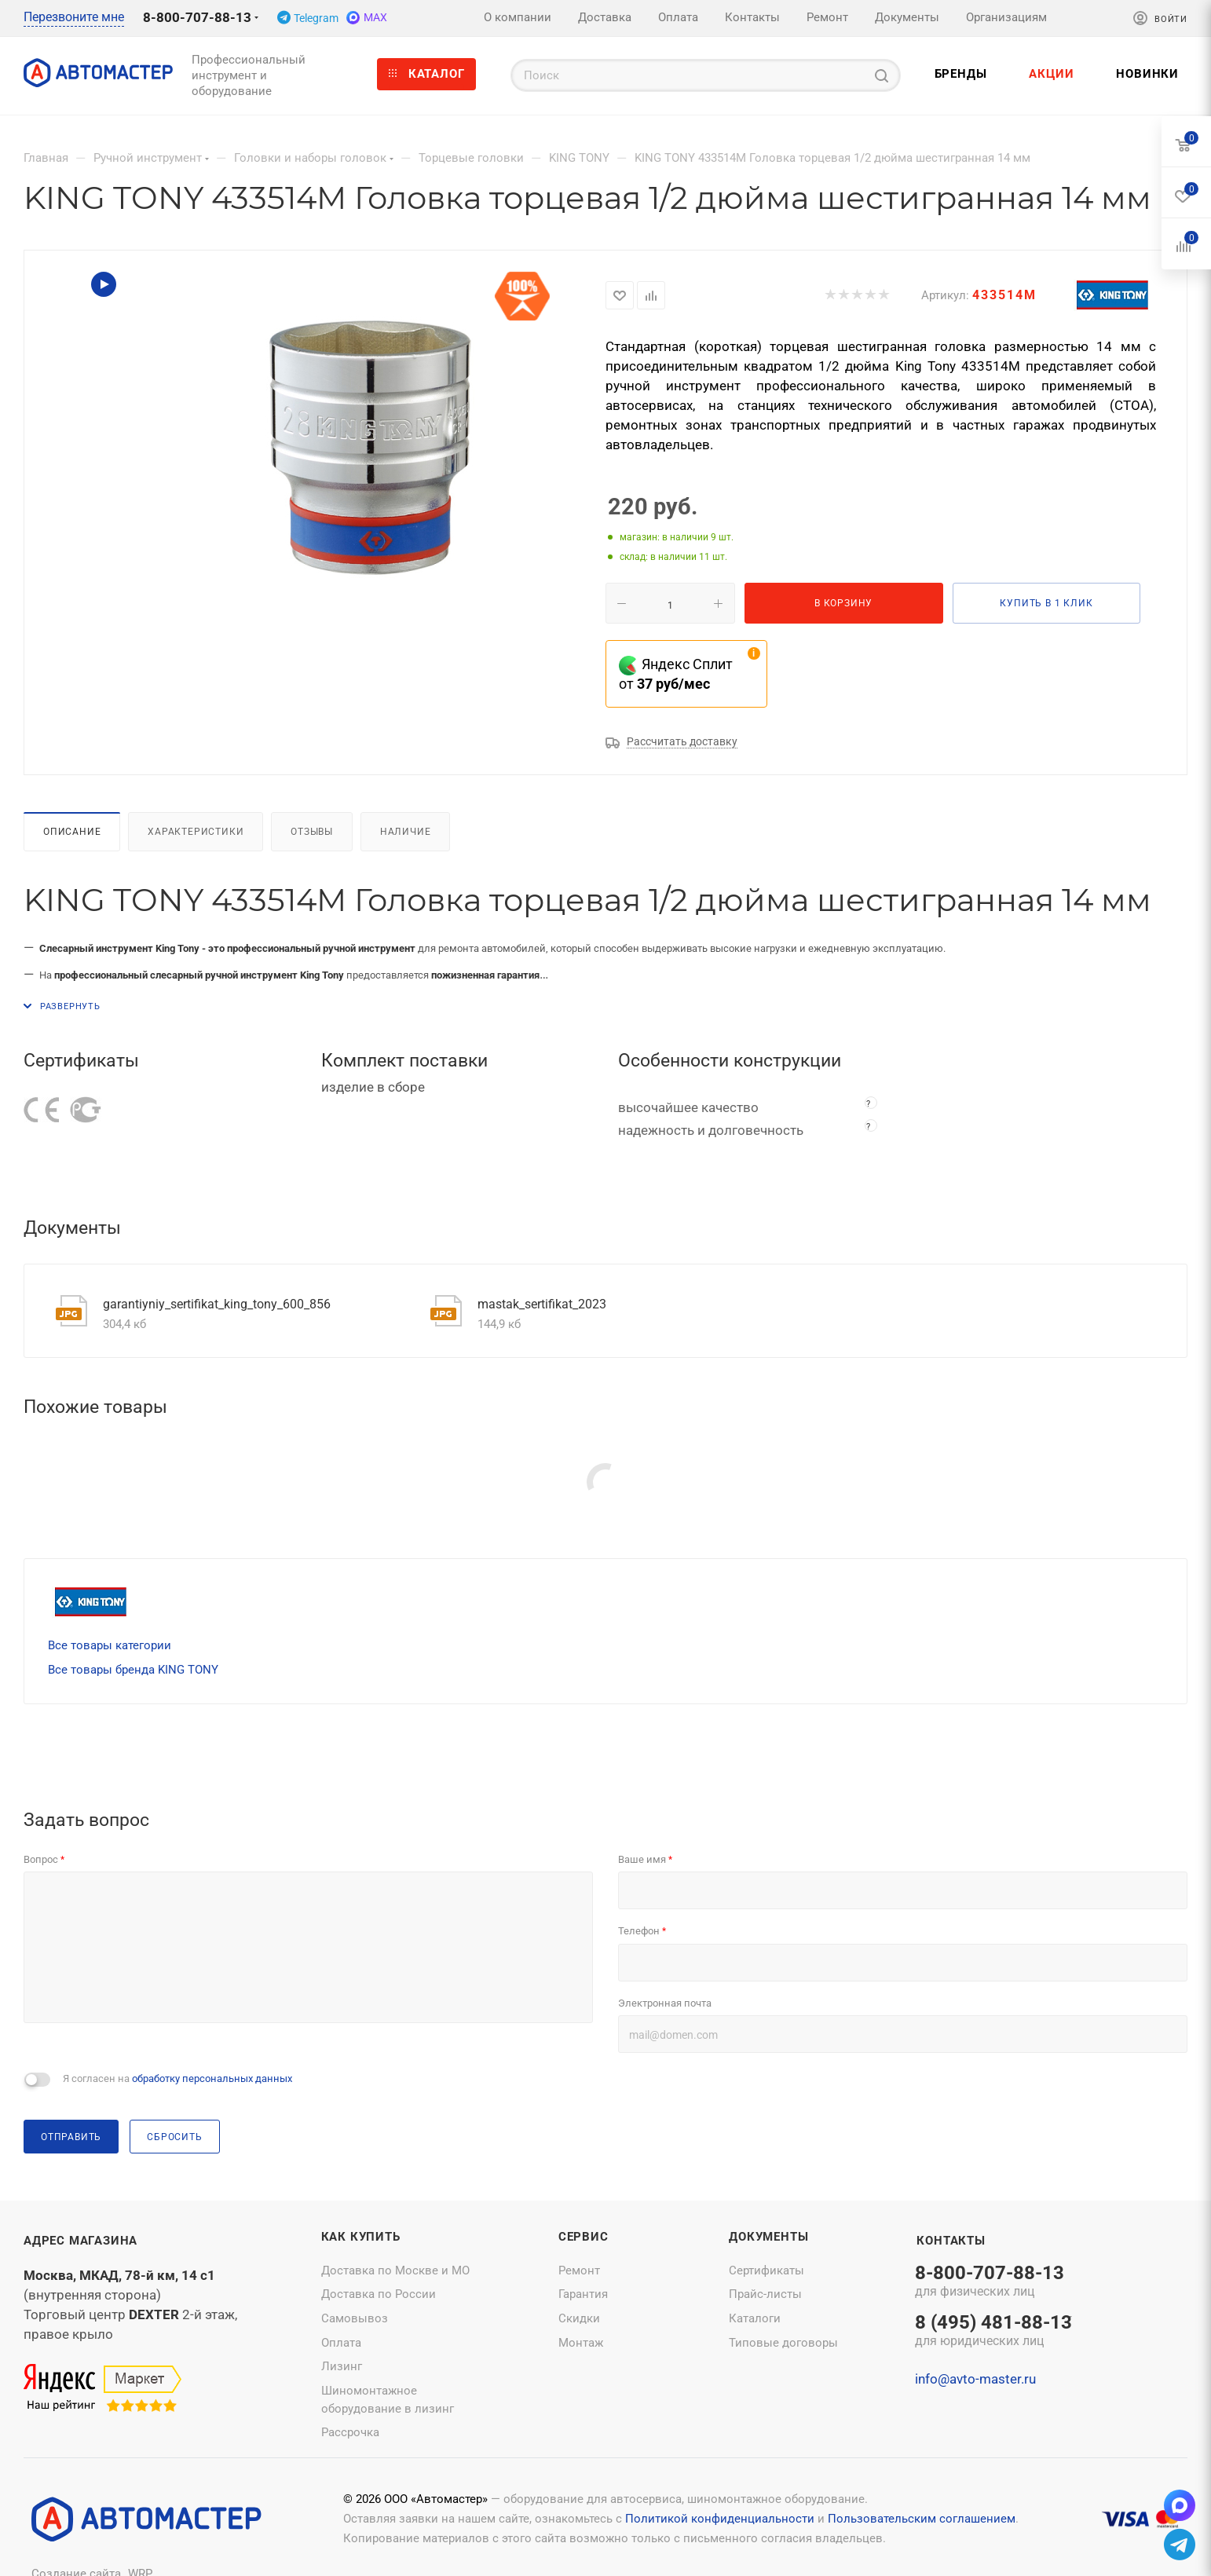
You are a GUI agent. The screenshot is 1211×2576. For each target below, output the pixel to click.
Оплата (341, 2343)
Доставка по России (378, 2294)
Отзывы (312, 831)
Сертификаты (766, 2270)
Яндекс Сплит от (676, 674)
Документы (768, 2237)
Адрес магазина (80, 2241)
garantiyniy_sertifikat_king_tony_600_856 (217, 1304)
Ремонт (579, 2270)
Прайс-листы (765, 2294)
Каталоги (755, 2318)
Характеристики (195, 831)
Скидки (579, 2318)
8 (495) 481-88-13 (993, 2331)
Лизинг (341, 2366)
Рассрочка (350, 2432)
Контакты (950, 2241)
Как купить (361, 2237)
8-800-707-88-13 (197, 17)
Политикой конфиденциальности (719, 2519)
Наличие (405, 831)
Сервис (583, 2237)
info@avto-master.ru (975, 2379)
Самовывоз (354, 2318)
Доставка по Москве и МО (395, 2270)
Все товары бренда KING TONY (133, 1670)
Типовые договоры (783, 2343)
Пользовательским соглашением (921, 2519)
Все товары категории (109, 1645)
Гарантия (583, 2294)
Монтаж (580, 2343)
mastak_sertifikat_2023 (541, 1304)
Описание (72, 831)
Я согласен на (177, 2078)
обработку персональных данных (212, 2078)
